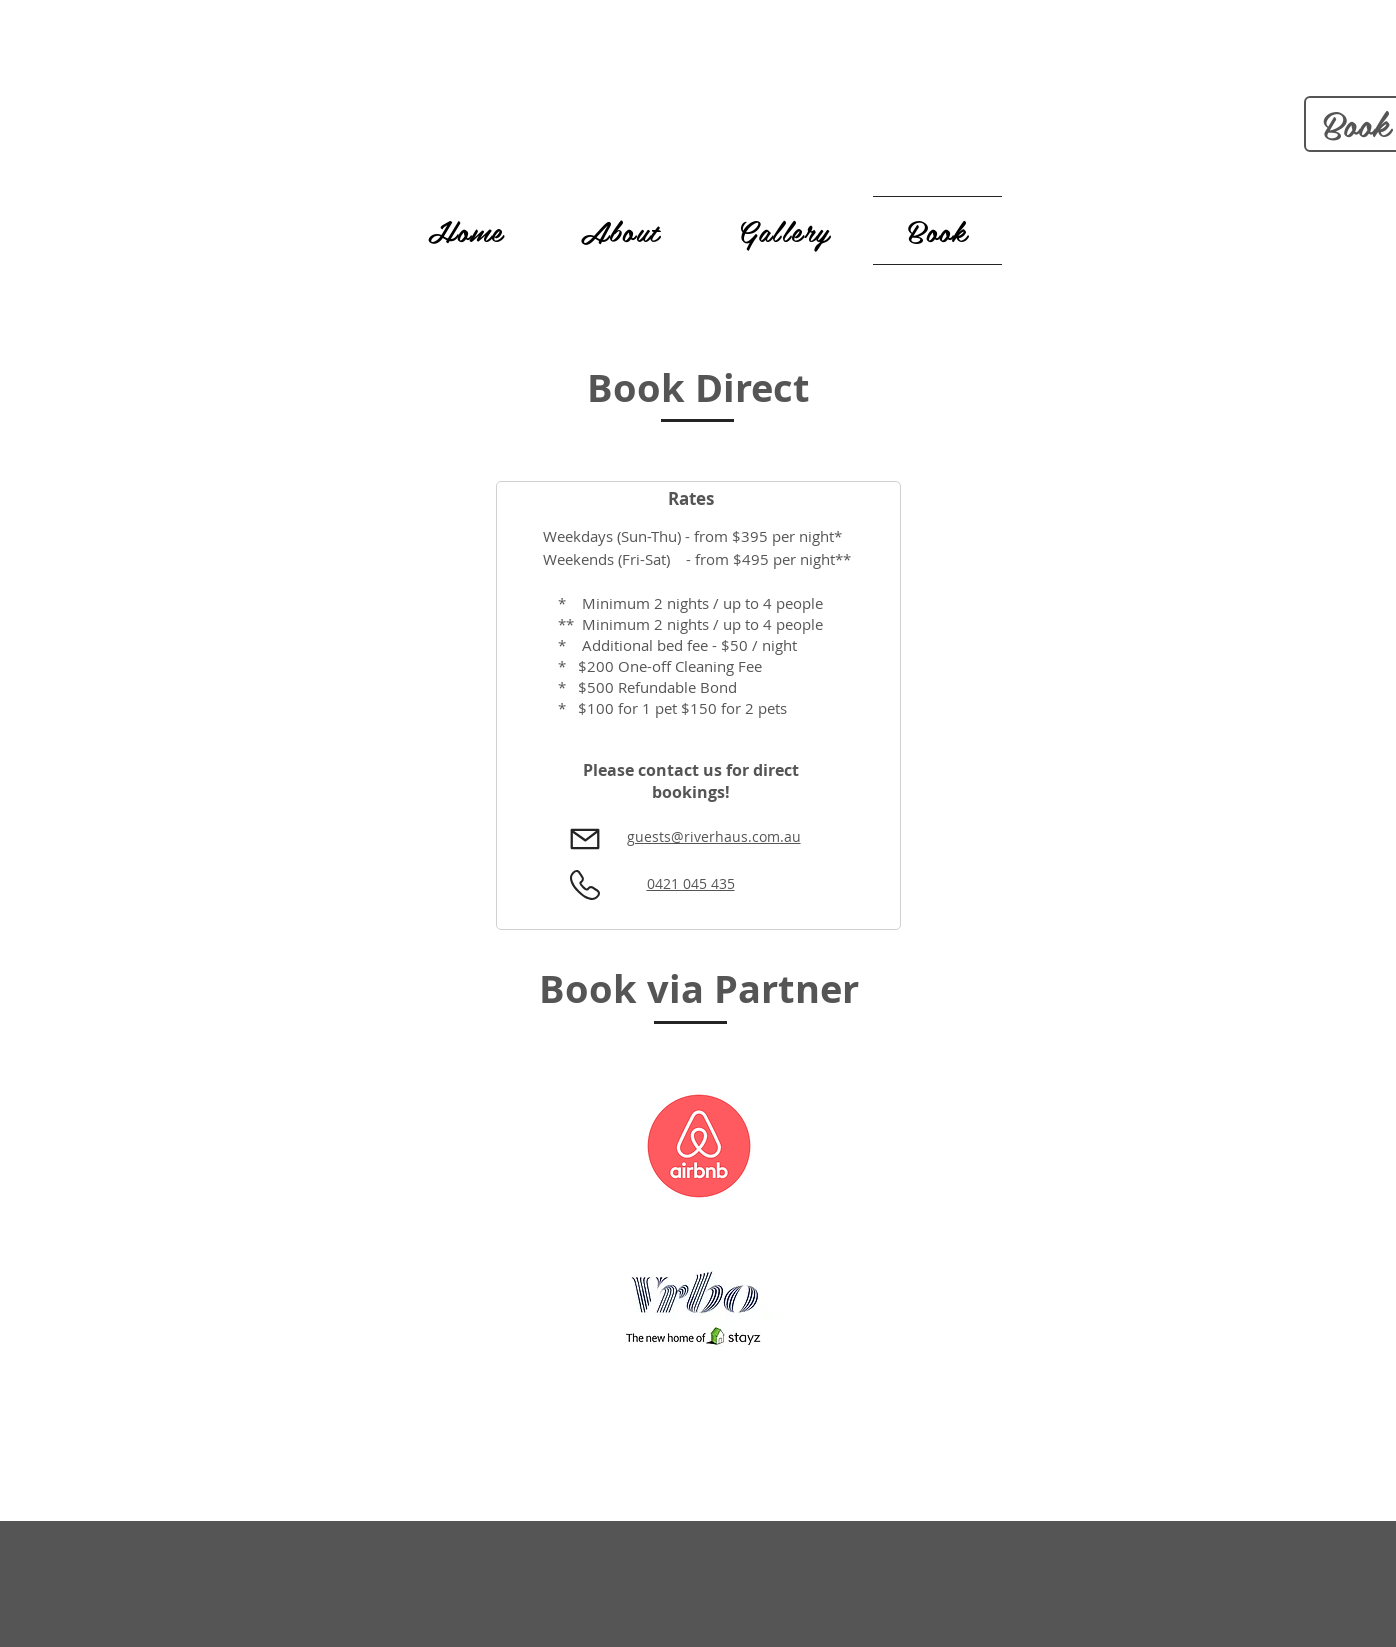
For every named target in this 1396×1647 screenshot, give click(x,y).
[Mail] (585, 839)
